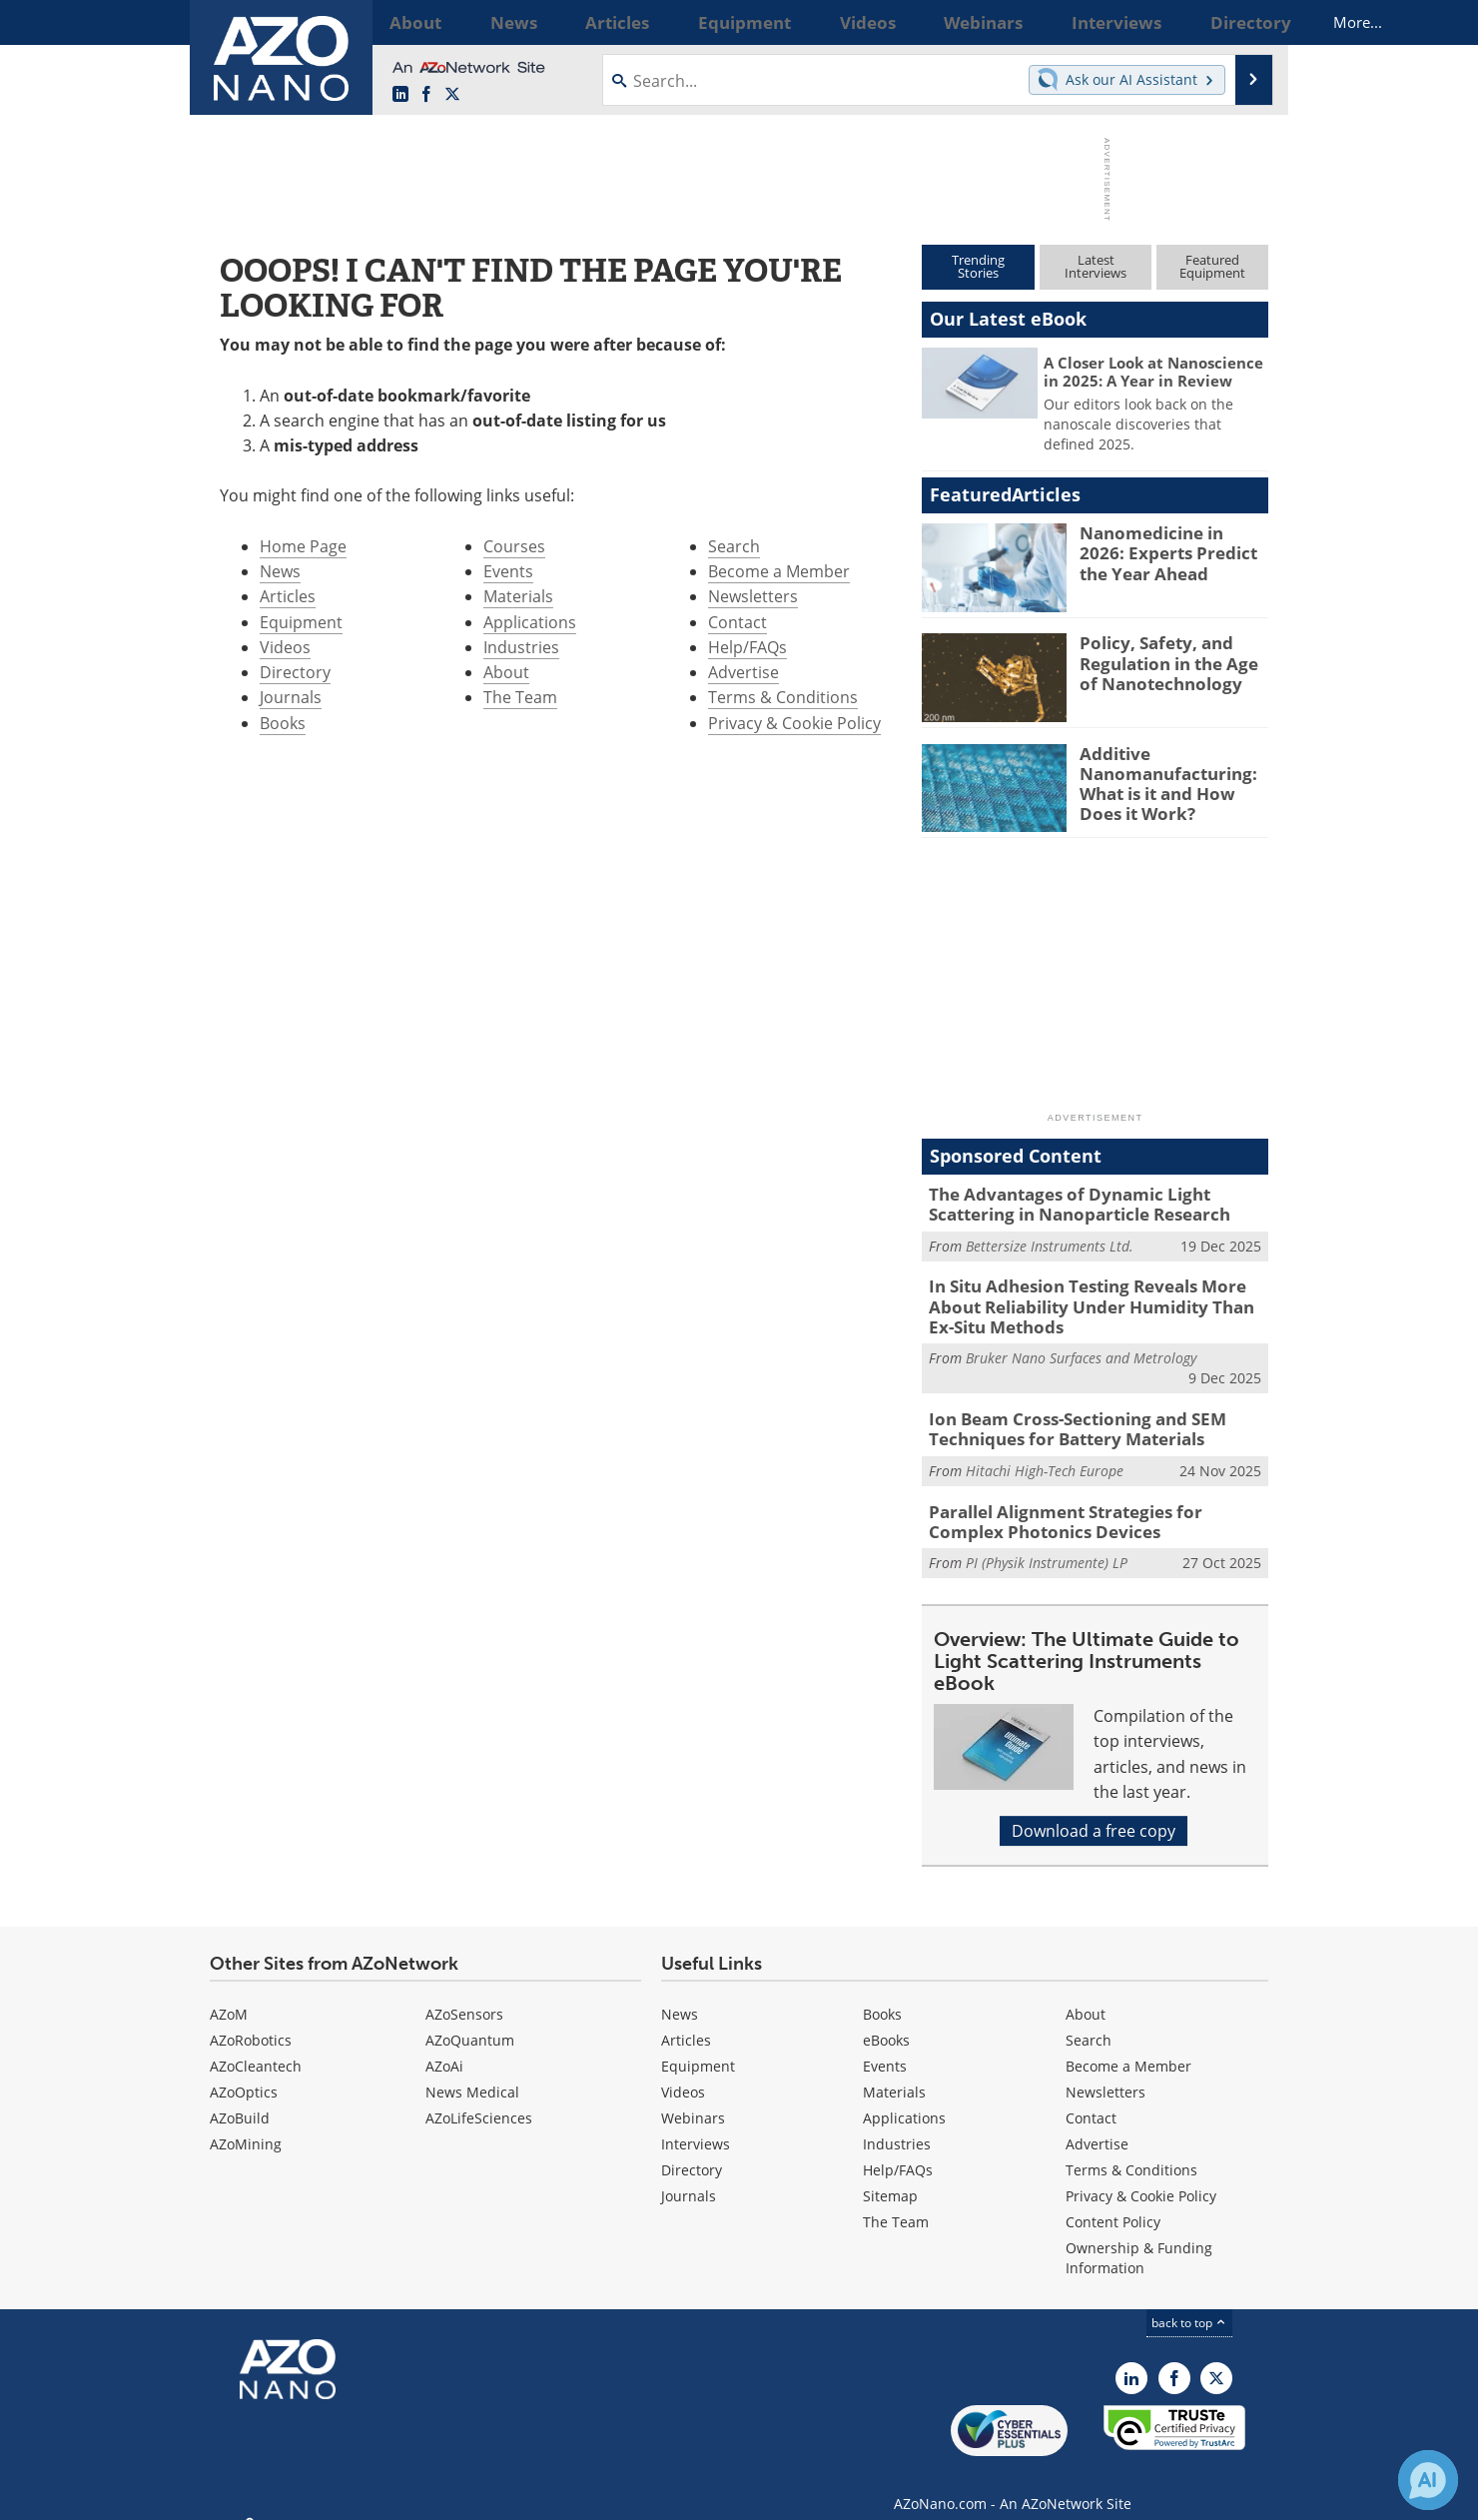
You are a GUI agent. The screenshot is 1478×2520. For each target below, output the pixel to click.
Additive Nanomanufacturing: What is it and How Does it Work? (1171, 780)
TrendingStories (978, 266)
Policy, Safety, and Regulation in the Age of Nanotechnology (1170, 660)
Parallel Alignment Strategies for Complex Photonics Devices (1087, 1504)
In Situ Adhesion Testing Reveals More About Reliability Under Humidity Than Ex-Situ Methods (1097, 1299)
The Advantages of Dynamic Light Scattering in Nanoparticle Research (1095, 1203)
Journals (291, 697)
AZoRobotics (251, 2020)
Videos (285, 647)
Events (508, 571)
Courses (514, 546)
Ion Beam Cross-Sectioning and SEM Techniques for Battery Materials (1061, 1416)
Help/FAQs (747, 647)
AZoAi (444, 2046)
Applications (529, 622)
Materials (518, 596)
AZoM (229, 1994)
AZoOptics (244, 2072)
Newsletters (753, 596)
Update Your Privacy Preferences (361, 2494)
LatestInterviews (1095, 266)
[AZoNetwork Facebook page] (426, 95)
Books (283, 723)
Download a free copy (1093, 1811)
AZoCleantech (256, 2046)
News (280, 571)
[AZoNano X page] (452, 95)
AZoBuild (240, 2098)
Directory (295, 672)
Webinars (693, 2098)
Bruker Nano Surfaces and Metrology (1081, 1346)
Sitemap (890, 2175)
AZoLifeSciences (478, 2098)
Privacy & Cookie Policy (794, 723)
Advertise (743, 672)
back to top (1189, 2302)
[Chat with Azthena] (1428, 2480)
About (506, 672)
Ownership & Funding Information (1139, 2237)
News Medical (472, 2072)
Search (734, 546)
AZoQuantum (469, 2020)
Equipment (301, 622)
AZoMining (246, 2123)
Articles (288, 596)
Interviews (695, 2123)
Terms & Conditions (783, 697)
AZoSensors (464, 1994)
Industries (521, 647)
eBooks (886, 2020)
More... (1241, 22)
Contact (737, 622)
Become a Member (779, 571)
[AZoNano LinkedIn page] (400, 95)
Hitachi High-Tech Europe (1044, 1455)
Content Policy (1113, 2201)
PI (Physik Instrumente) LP (1046, 1543)
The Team (520, 697)
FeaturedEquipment (1212, 266)
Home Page (303, 546)
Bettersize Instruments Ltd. (1049, 1241)
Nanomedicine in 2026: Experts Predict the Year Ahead (1171, 550)
